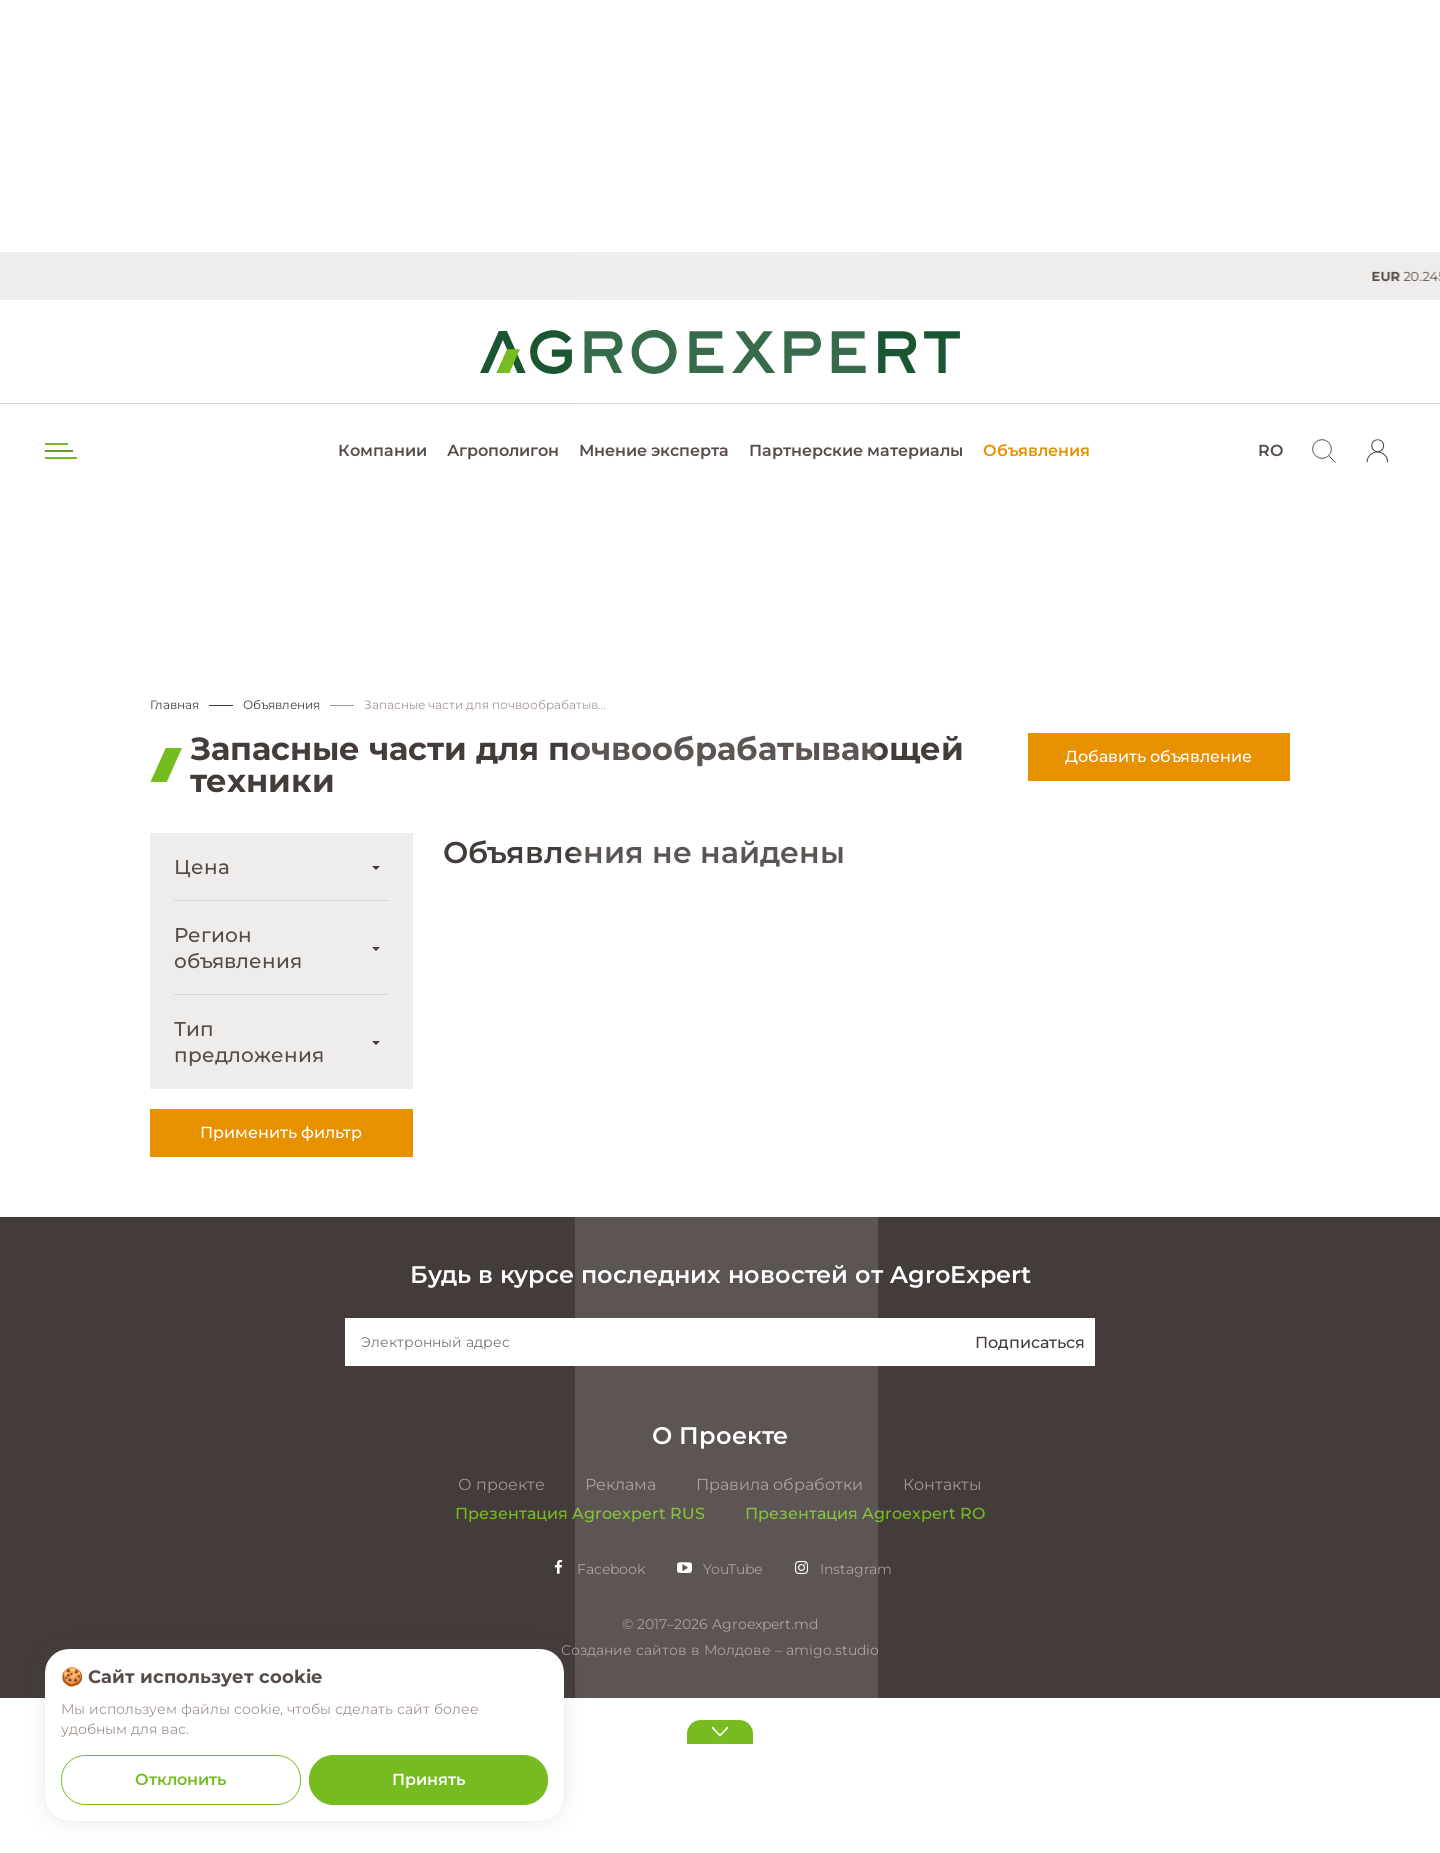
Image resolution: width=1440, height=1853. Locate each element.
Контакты (942, 1639)
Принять (428, 1779)
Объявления (1036, 450)
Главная (174, 705)
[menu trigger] (59, 451)
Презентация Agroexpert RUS (580, 1668)
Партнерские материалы (856, 450)
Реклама (620, 1639)
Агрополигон (503, 450)
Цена (202, 868)
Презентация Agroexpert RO (865, 1668)
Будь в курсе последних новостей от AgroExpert (720, 1429)
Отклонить (180, 1779)
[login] (1378, 451)
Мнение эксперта (654, 450)
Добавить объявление (1158, 757)
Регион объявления (238, 949)
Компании (382, 450)
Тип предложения (249, 1043)
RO (1270, 450)
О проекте (501, 1639)
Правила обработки (779, 1639)
